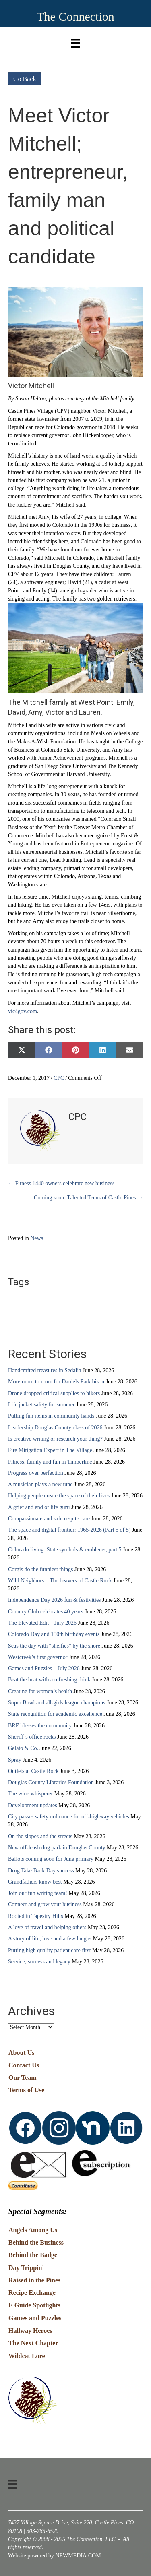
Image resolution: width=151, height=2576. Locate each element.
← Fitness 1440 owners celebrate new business (61, 1183)
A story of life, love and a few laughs (49, 1939)
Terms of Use (26, 2090)
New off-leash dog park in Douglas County (56, 1848)
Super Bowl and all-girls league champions (56, 1703)
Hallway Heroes (30, 2330)
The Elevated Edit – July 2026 (42, 1623)
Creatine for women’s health (40, 1691)
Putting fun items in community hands (51, 1416)
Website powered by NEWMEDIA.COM (54, 2556)
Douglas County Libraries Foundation (51, 1782)
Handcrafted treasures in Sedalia (44, 1370)
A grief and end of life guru (39, 1507)
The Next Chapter (33, 2343)
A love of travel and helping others (47, 1927)
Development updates (32, 1805)
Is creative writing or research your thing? (55, 1439)
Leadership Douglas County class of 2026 (55, 1428)
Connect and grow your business (45, 1904)
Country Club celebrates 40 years (45, 1612)
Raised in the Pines (34, 2280)
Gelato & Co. (23, 1748)
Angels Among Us (32, 2229)
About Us (21, 2052)
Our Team (22, 2077)
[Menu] (75, 41)
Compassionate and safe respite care (49, 1519)
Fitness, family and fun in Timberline (50, 1462)
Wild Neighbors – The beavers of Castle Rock (60, 1581)
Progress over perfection (35, 1473)
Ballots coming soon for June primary (50, 1859)
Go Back (24, 78)
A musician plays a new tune (40, 1484)
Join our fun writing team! (37, 1893)
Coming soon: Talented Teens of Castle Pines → (88, 1198)
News (36, 1238)
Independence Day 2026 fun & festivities (54, 1600)
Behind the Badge (32, 2254)
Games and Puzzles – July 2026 (44, 1668)
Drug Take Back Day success (41, 1871)
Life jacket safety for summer (41, 1405)
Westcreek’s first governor (37, 1657)
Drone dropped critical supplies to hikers (54, 1393)
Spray (14, 1760)
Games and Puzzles (35, 2318)
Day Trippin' (26, 2267)
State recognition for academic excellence (55, 1714)
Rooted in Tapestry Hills (35, 1916)
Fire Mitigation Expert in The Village (50, 1450)
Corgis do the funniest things (40, 1569)
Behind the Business (36, 2242)
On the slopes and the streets (40, 1836)
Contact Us (23, 2065)
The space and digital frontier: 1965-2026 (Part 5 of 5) (69, 1530)
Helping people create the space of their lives (59, 1496)
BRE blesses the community (40, 1726)
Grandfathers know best (35, 1882)
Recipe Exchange (32, 2292)
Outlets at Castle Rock (33, 1771)
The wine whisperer (30, 1794)
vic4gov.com (22, 1011)
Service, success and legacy (39, 1962)
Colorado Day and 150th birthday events (53, 1634)
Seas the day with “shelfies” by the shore (54, 1646)
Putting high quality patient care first (49, 1950)
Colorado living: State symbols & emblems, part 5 (65, 1550)
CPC (59, 1078)
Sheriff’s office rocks (32, 1737)
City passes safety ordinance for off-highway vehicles (68, 1817)
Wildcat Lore (26, 2355)
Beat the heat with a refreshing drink (49, 1680)
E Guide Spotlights (34, 2305)
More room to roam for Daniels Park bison (56, 1382)
